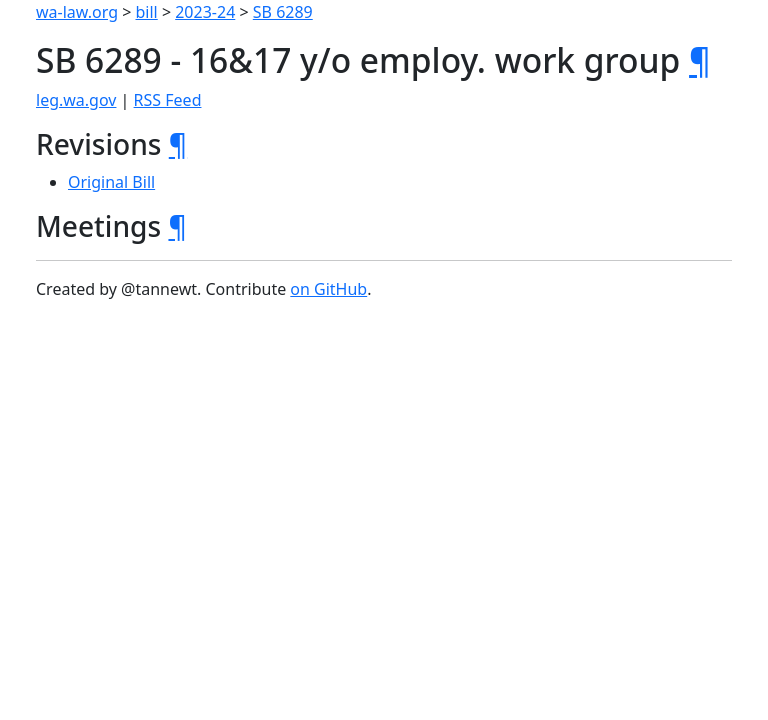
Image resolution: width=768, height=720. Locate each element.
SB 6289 (283, 12)
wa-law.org (77, 12)
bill (147, 12)
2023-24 (205, 12)
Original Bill (111, 182)
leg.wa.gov (76, 100)
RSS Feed (168, 100)
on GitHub (328, 289)
